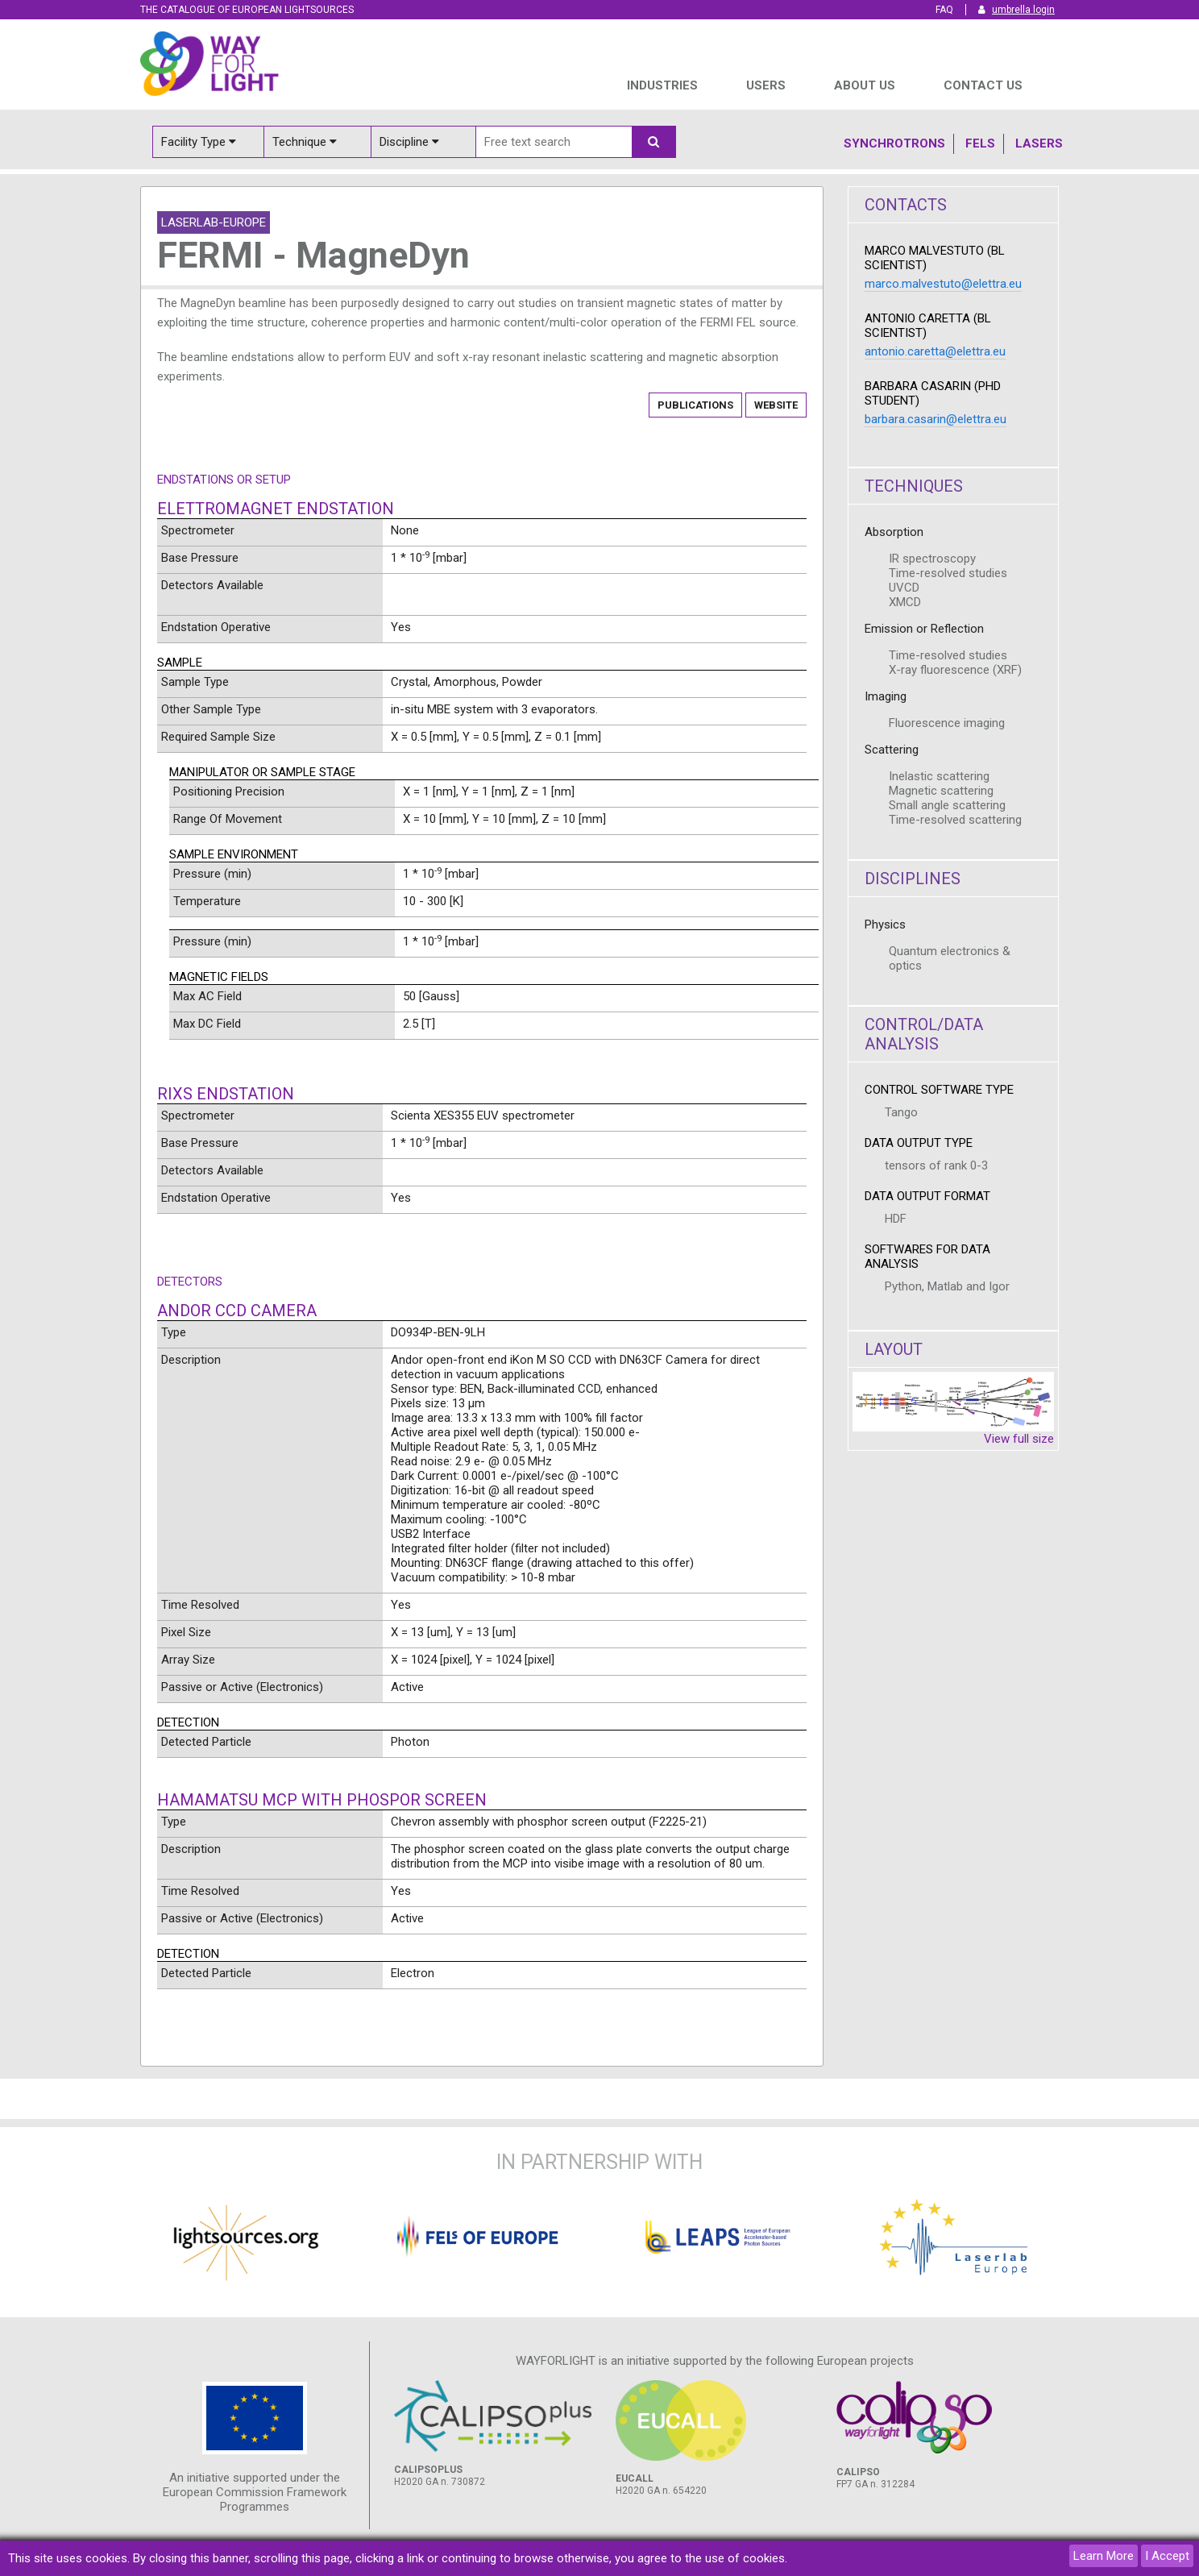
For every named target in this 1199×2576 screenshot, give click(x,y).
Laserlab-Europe (213, 222)
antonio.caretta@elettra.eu (935, 351)
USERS (766, 85)
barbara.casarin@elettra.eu (935, 419)
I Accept (1167, 2556)
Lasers (1039, 143)
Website (776, 405)
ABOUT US (864, 85)
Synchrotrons (894, 143)
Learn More (1103, 2556)
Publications (695, 405)
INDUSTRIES (662, 85)
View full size (1019, 1438)
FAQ (944, 9)
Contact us (983, 85)
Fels (980, 143)
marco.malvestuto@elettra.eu (943, 283)
